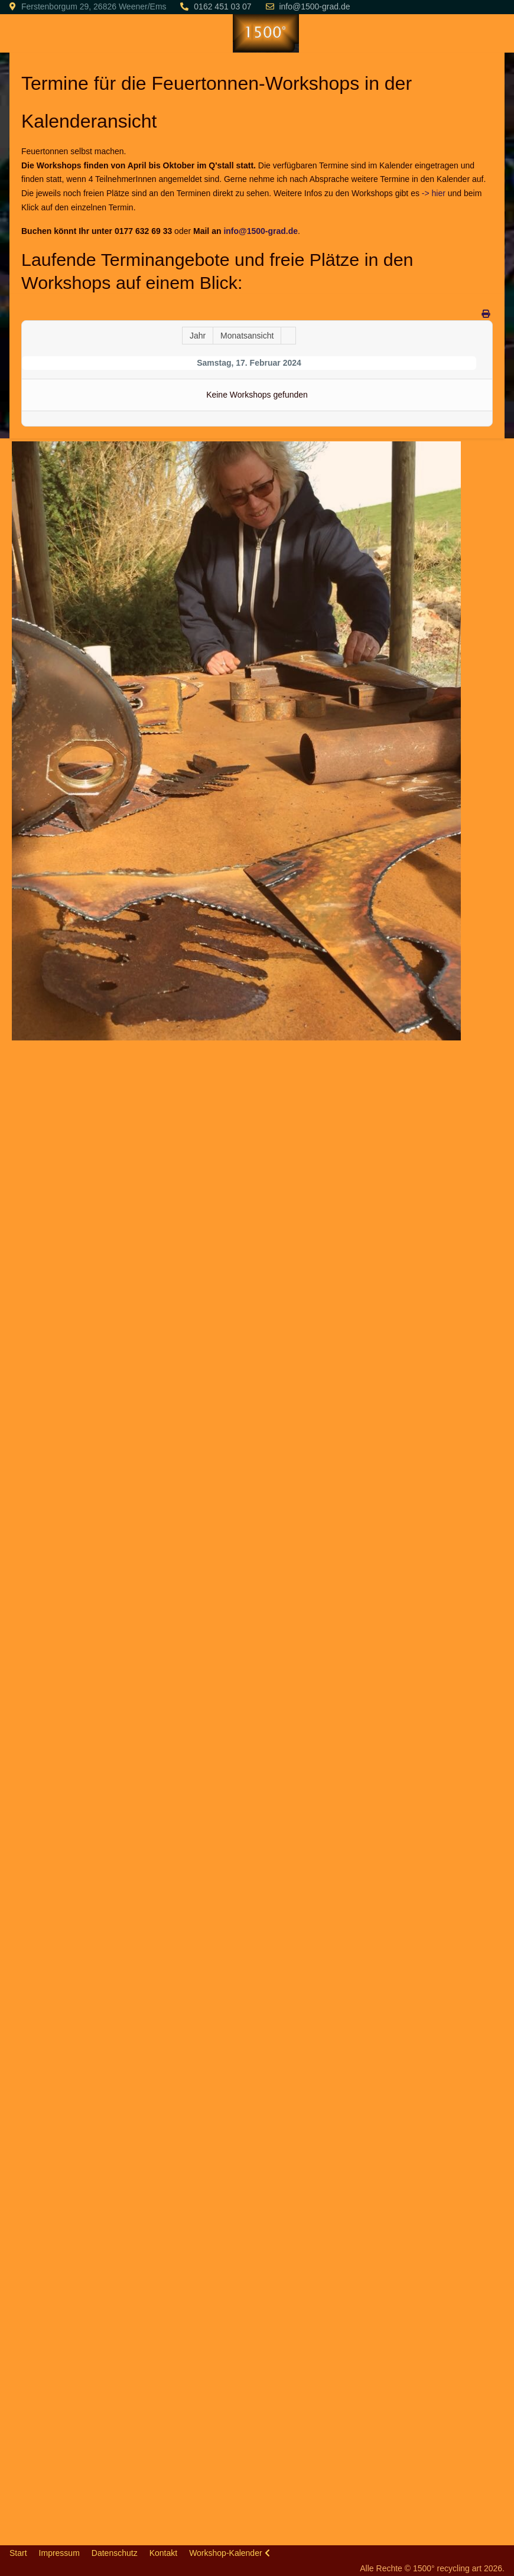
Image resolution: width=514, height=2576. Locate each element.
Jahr (198, 335)
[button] (237, 740)
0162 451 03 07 (222, 6)
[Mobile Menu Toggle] (18, 33)
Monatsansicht (247, 335)
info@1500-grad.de (314, 6)
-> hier (433, 193)
